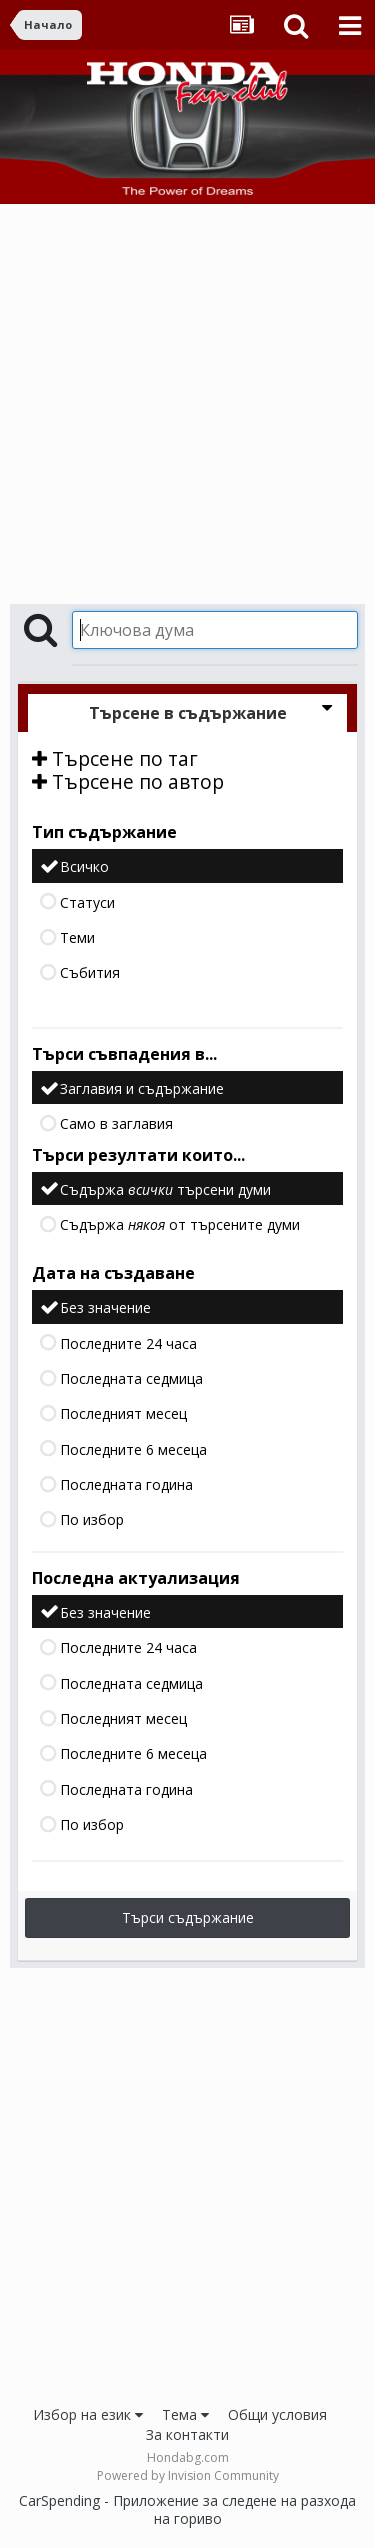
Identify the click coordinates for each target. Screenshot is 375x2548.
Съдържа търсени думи (165, 1189)
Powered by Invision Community (188, 2475)
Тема (185, 2414)
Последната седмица (131, 1378)
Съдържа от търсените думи (180, 1224)
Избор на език (88, 2414)
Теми (77, 937)
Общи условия (277, 2414)
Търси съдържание (188, 1917)
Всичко (84, 867)
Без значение (105, 1308)
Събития (90, 973)
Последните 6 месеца (133, 1449)
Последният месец (123, 1414)
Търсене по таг (115, 758)
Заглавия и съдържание (142, 1088)
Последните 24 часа (128, 1343)
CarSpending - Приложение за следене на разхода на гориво (187, 2509)
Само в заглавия (116, 1124)
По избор (92, 1520)
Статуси (87, 902)
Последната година (126, 1484)
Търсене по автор (128, 781)
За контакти (187, 2434)
